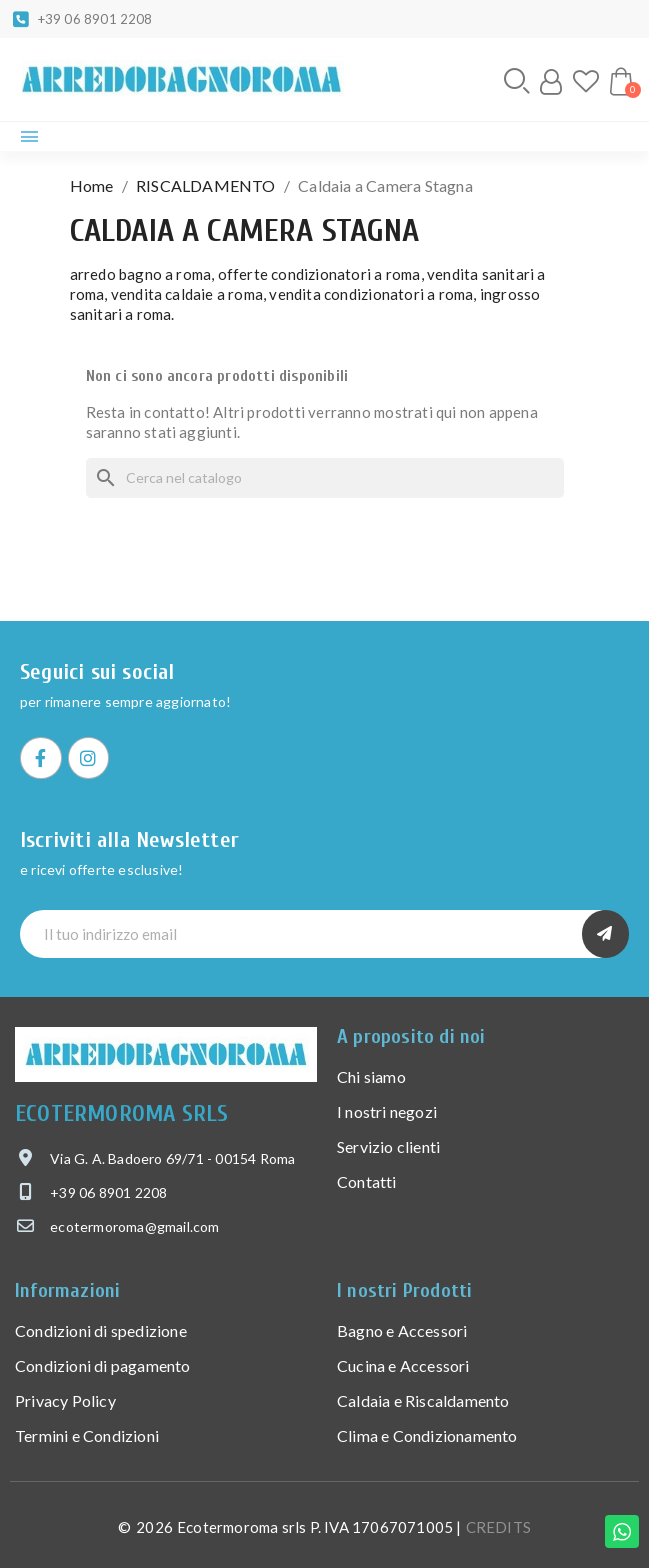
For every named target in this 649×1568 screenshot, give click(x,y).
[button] (517, 81)
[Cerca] (325, 478)
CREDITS (498, 1527)
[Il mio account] (551, 82)
